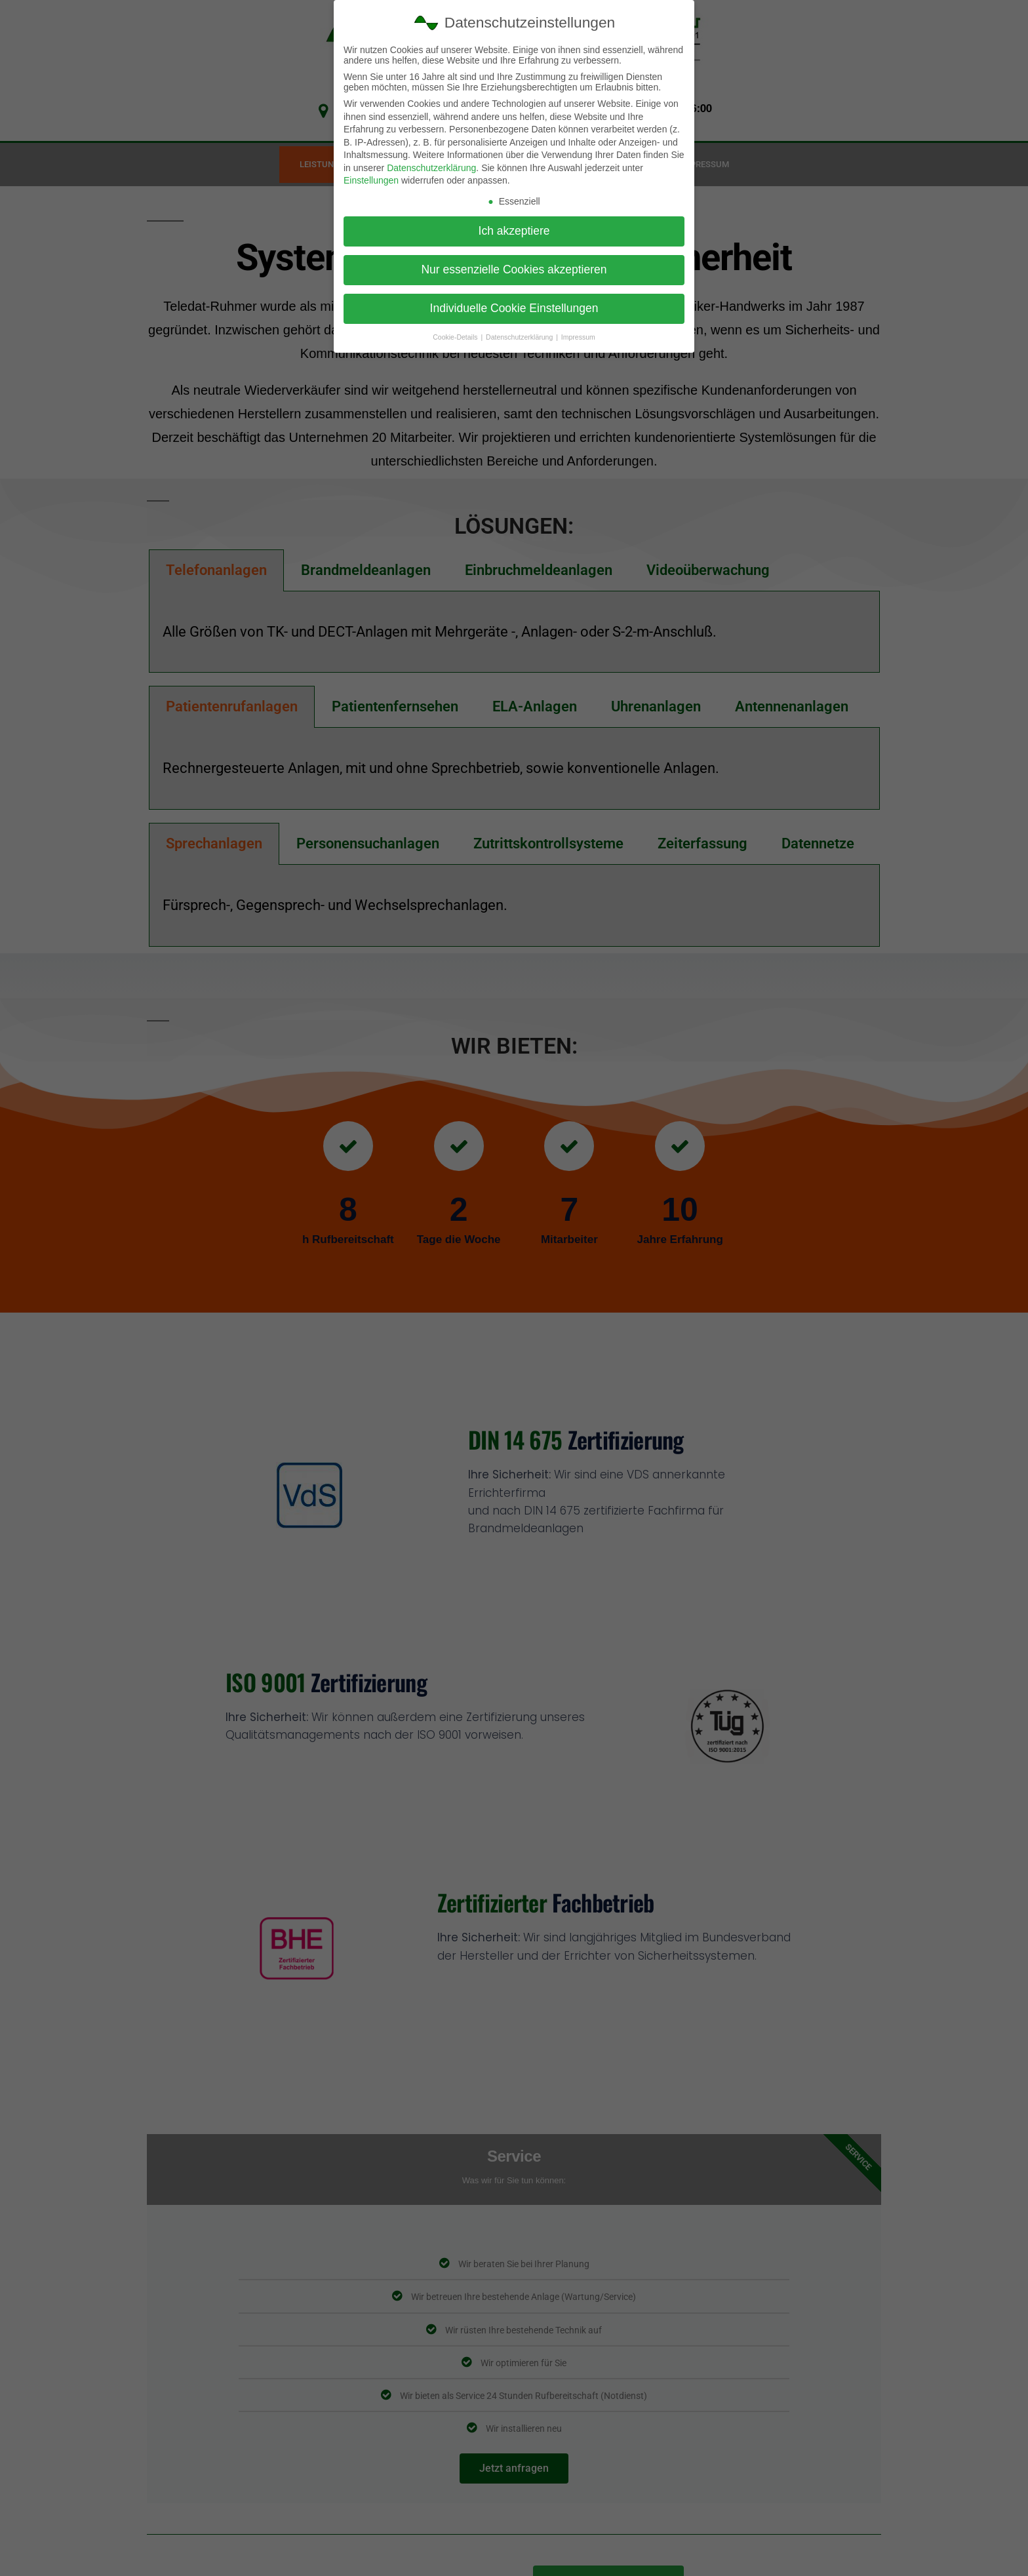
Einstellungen (371, 180)
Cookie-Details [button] (456, 336)
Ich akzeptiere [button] (514, 230)
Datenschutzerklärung (431, 168)
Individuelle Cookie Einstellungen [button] (514, 308)
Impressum (578, 336)
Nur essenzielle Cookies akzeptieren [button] (513, 269)
